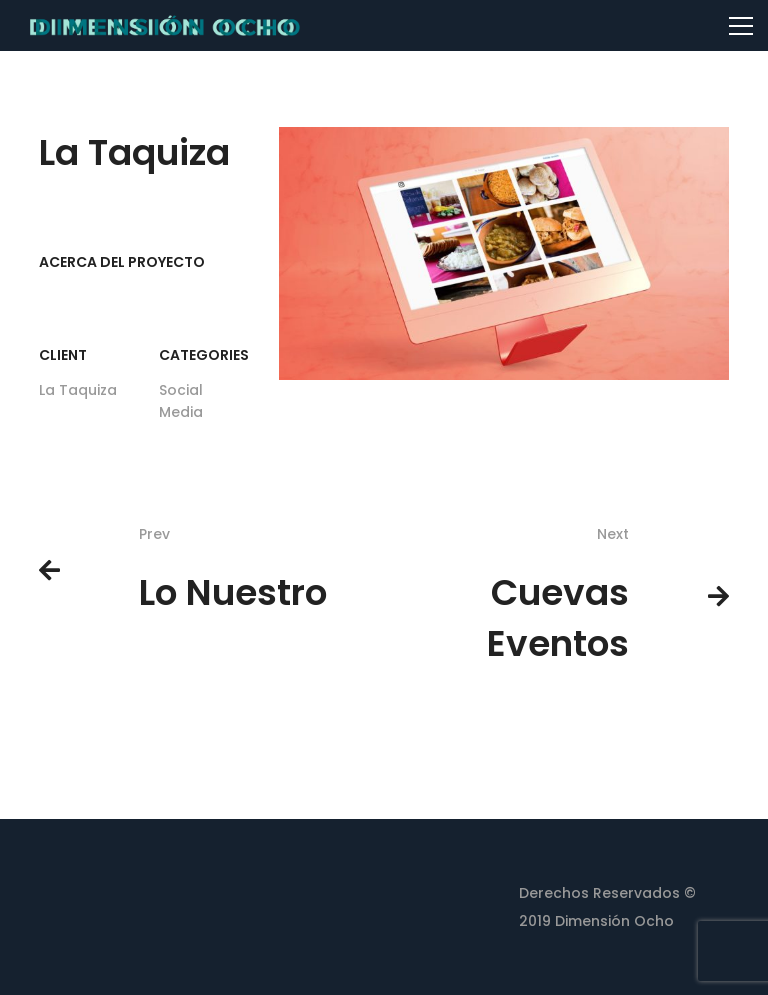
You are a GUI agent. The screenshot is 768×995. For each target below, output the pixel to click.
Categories (204, 355)
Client (63, 355)
